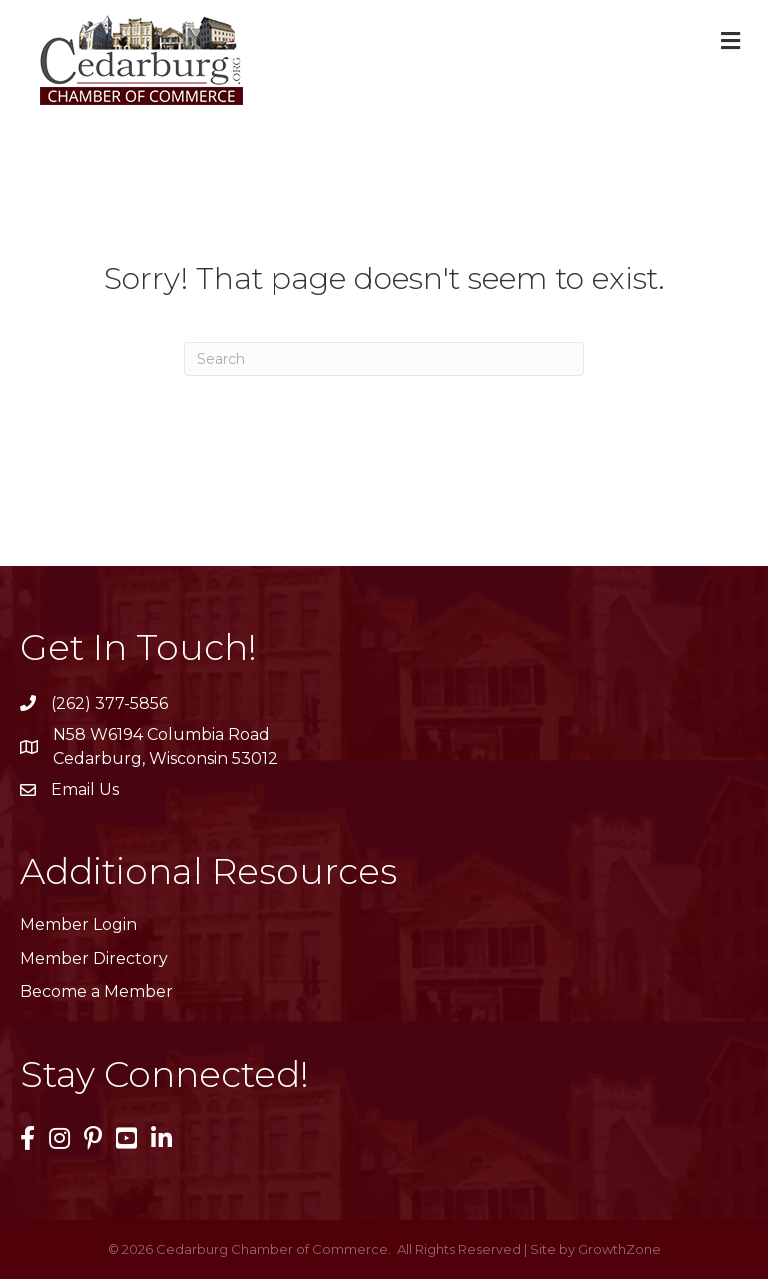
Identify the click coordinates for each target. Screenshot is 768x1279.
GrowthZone (619, 1249)
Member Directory (94, 958)
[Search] (384, 359)
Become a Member (96, 991)
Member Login (78, 924)
